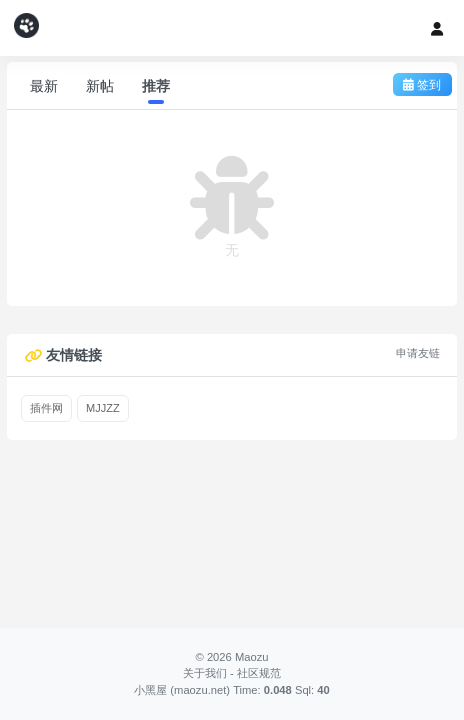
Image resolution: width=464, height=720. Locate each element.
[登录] (437, 28)
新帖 (100, 86)
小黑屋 (150, 690)
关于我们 (205, 673)
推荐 (156, 86)
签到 (422, 84)
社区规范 (259, 673)
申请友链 (418, 353)
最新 (44, 86)
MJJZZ (103, 408)
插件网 (46, 408)
